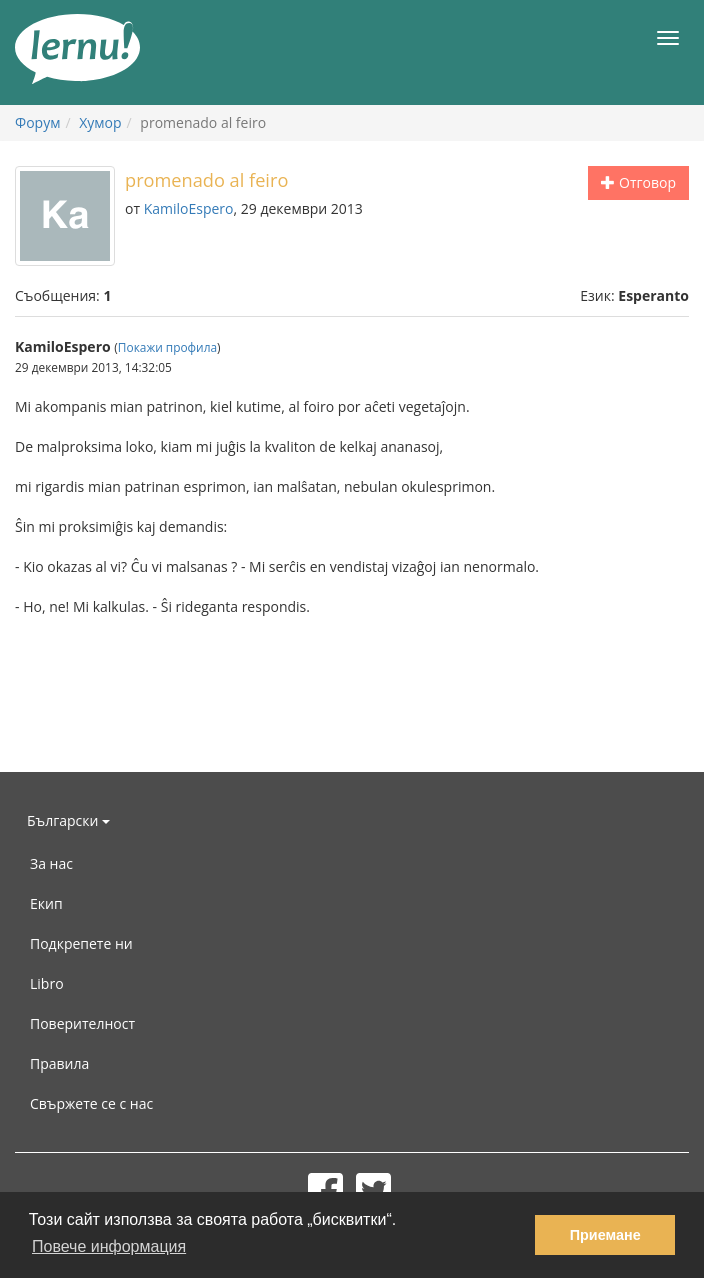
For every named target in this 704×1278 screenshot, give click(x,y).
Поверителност (82, 1023)
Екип (46, 903)
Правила (59, 1063)
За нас (51, 863)
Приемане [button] (605, 1235)
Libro (47, 983)
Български (68, 820)
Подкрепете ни (81, 943)
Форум (37, 122)
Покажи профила (167, 347)
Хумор (100, 122)
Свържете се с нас (91, 1103)
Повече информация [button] (109, 1246)
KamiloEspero (189, 208)
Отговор (638, 182)
